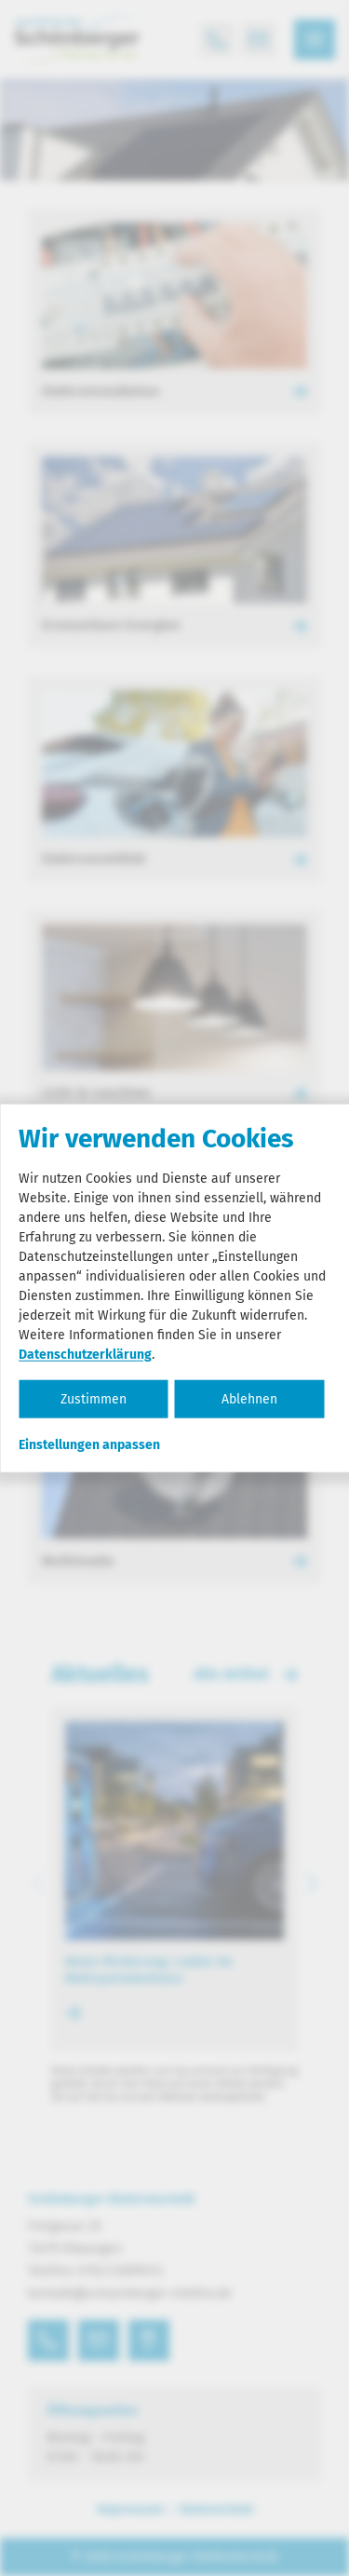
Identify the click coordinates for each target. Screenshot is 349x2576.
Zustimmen (93, 1398)
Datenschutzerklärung (85, 1354)
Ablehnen (249, 1398)
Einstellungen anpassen (89, 1444)
